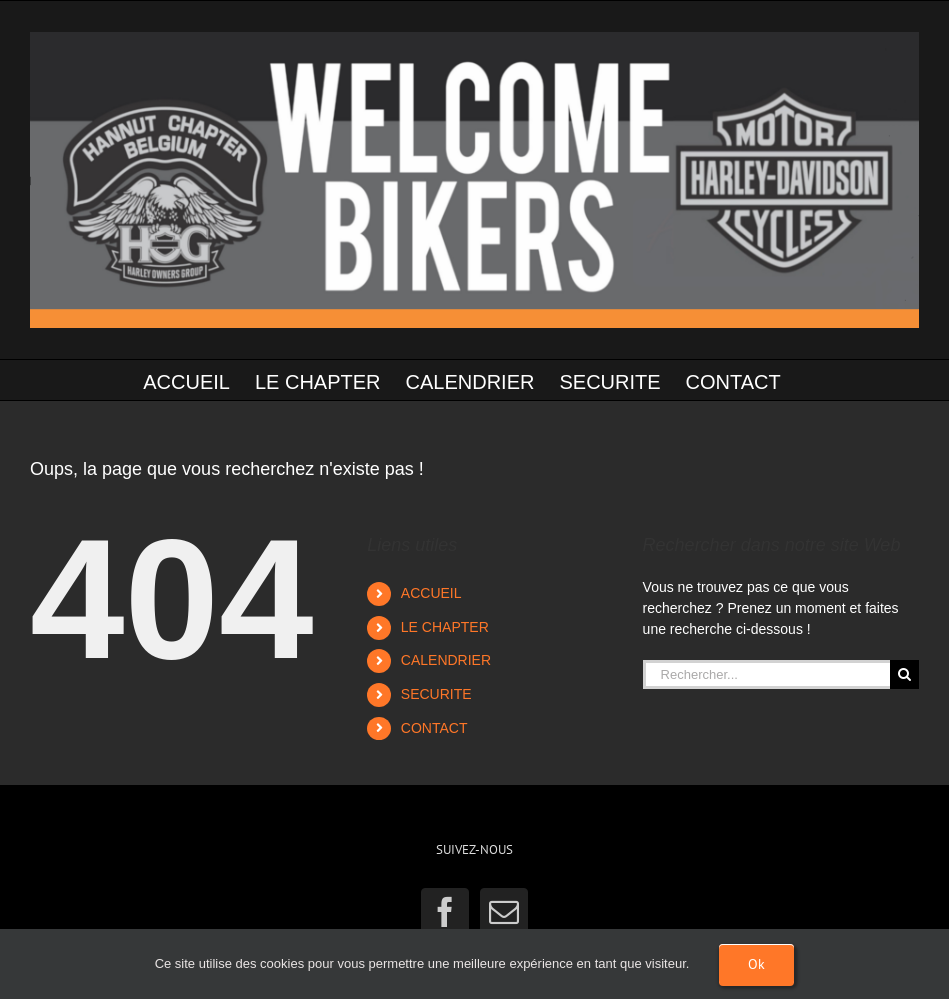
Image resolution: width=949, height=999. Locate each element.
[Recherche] (904, 674)
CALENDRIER (446, 660)
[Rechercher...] (766, 674)
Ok (756, 964)
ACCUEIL (431, 593)
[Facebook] (445, 912)
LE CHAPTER (445, 627)
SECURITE (436, 694)
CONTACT (434, 728)
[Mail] (504, 912)
